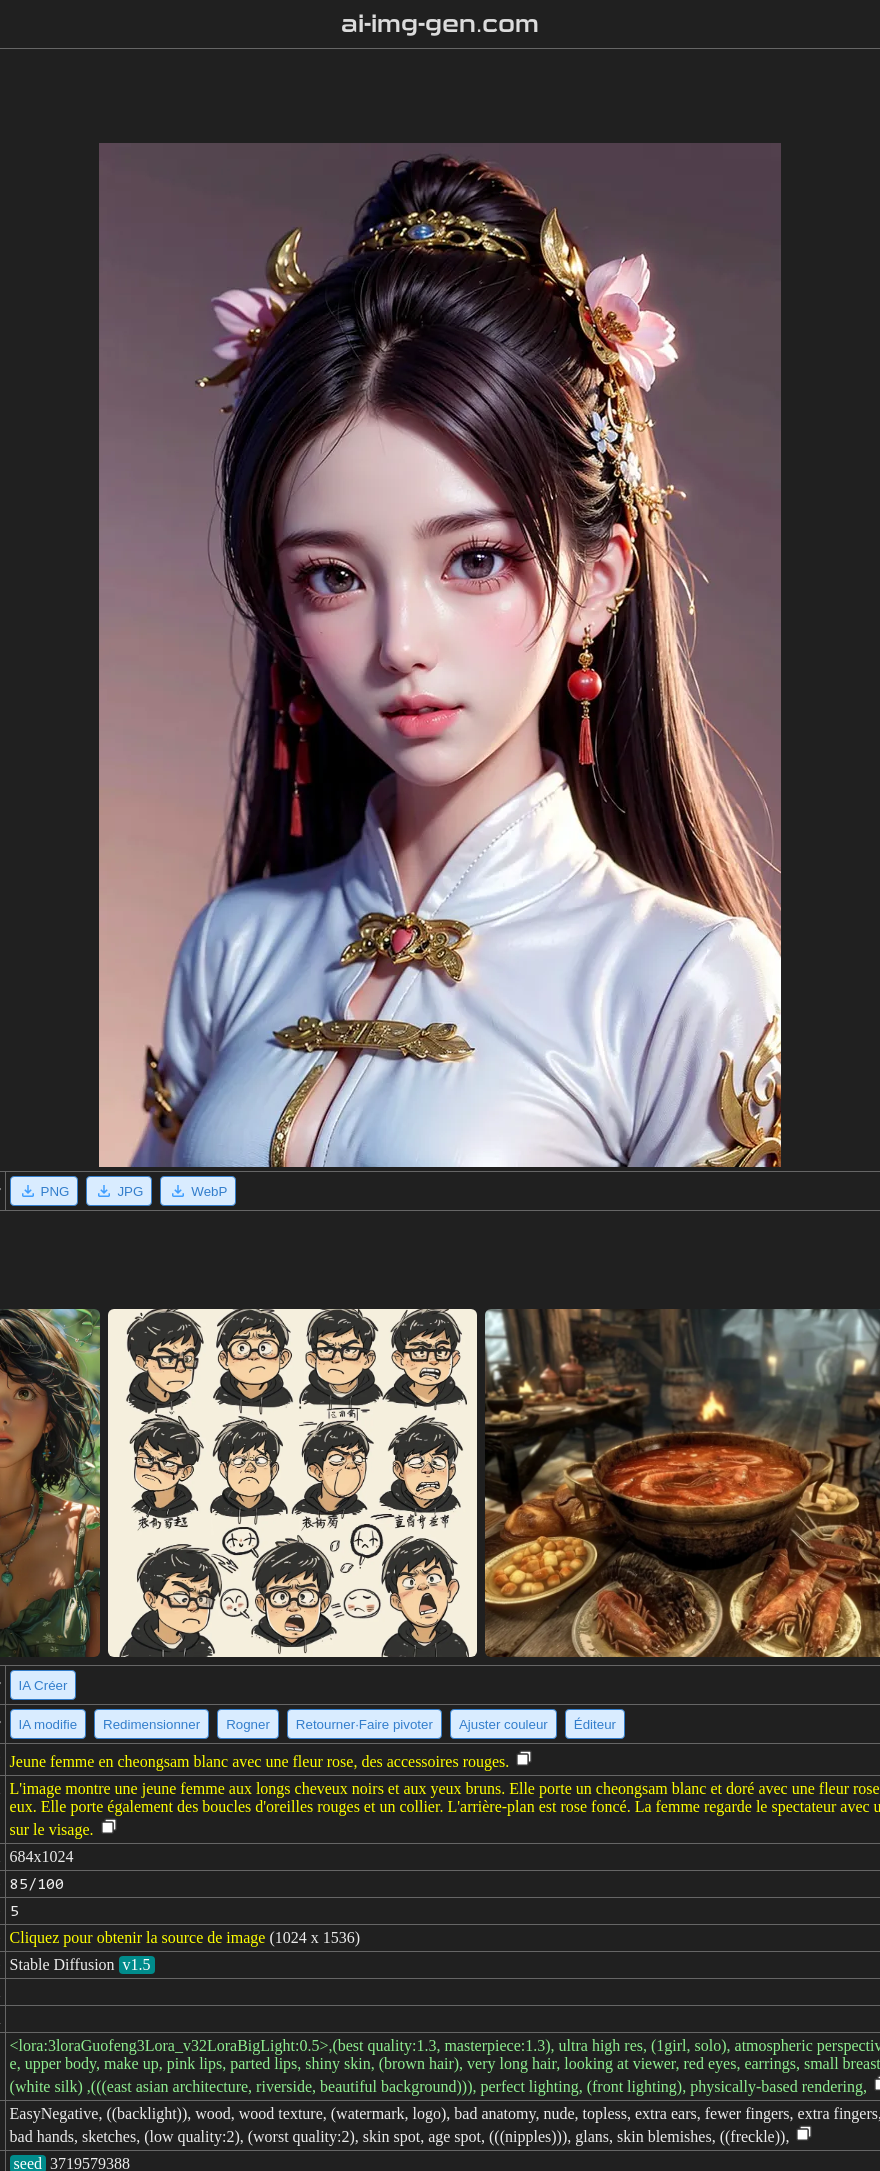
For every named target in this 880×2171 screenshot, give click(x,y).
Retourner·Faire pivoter (364, 1724)
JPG (119, 1191)
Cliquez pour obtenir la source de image (138, 1937)
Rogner (248, 1724)
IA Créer (43, 1685)
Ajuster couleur (503, 1724)
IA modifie (48, 1724)
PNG (44, 1191)
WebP (198, 1191)
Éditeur (595, 1724)
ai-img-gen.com (440, 24)
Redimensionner (151, 1724)
